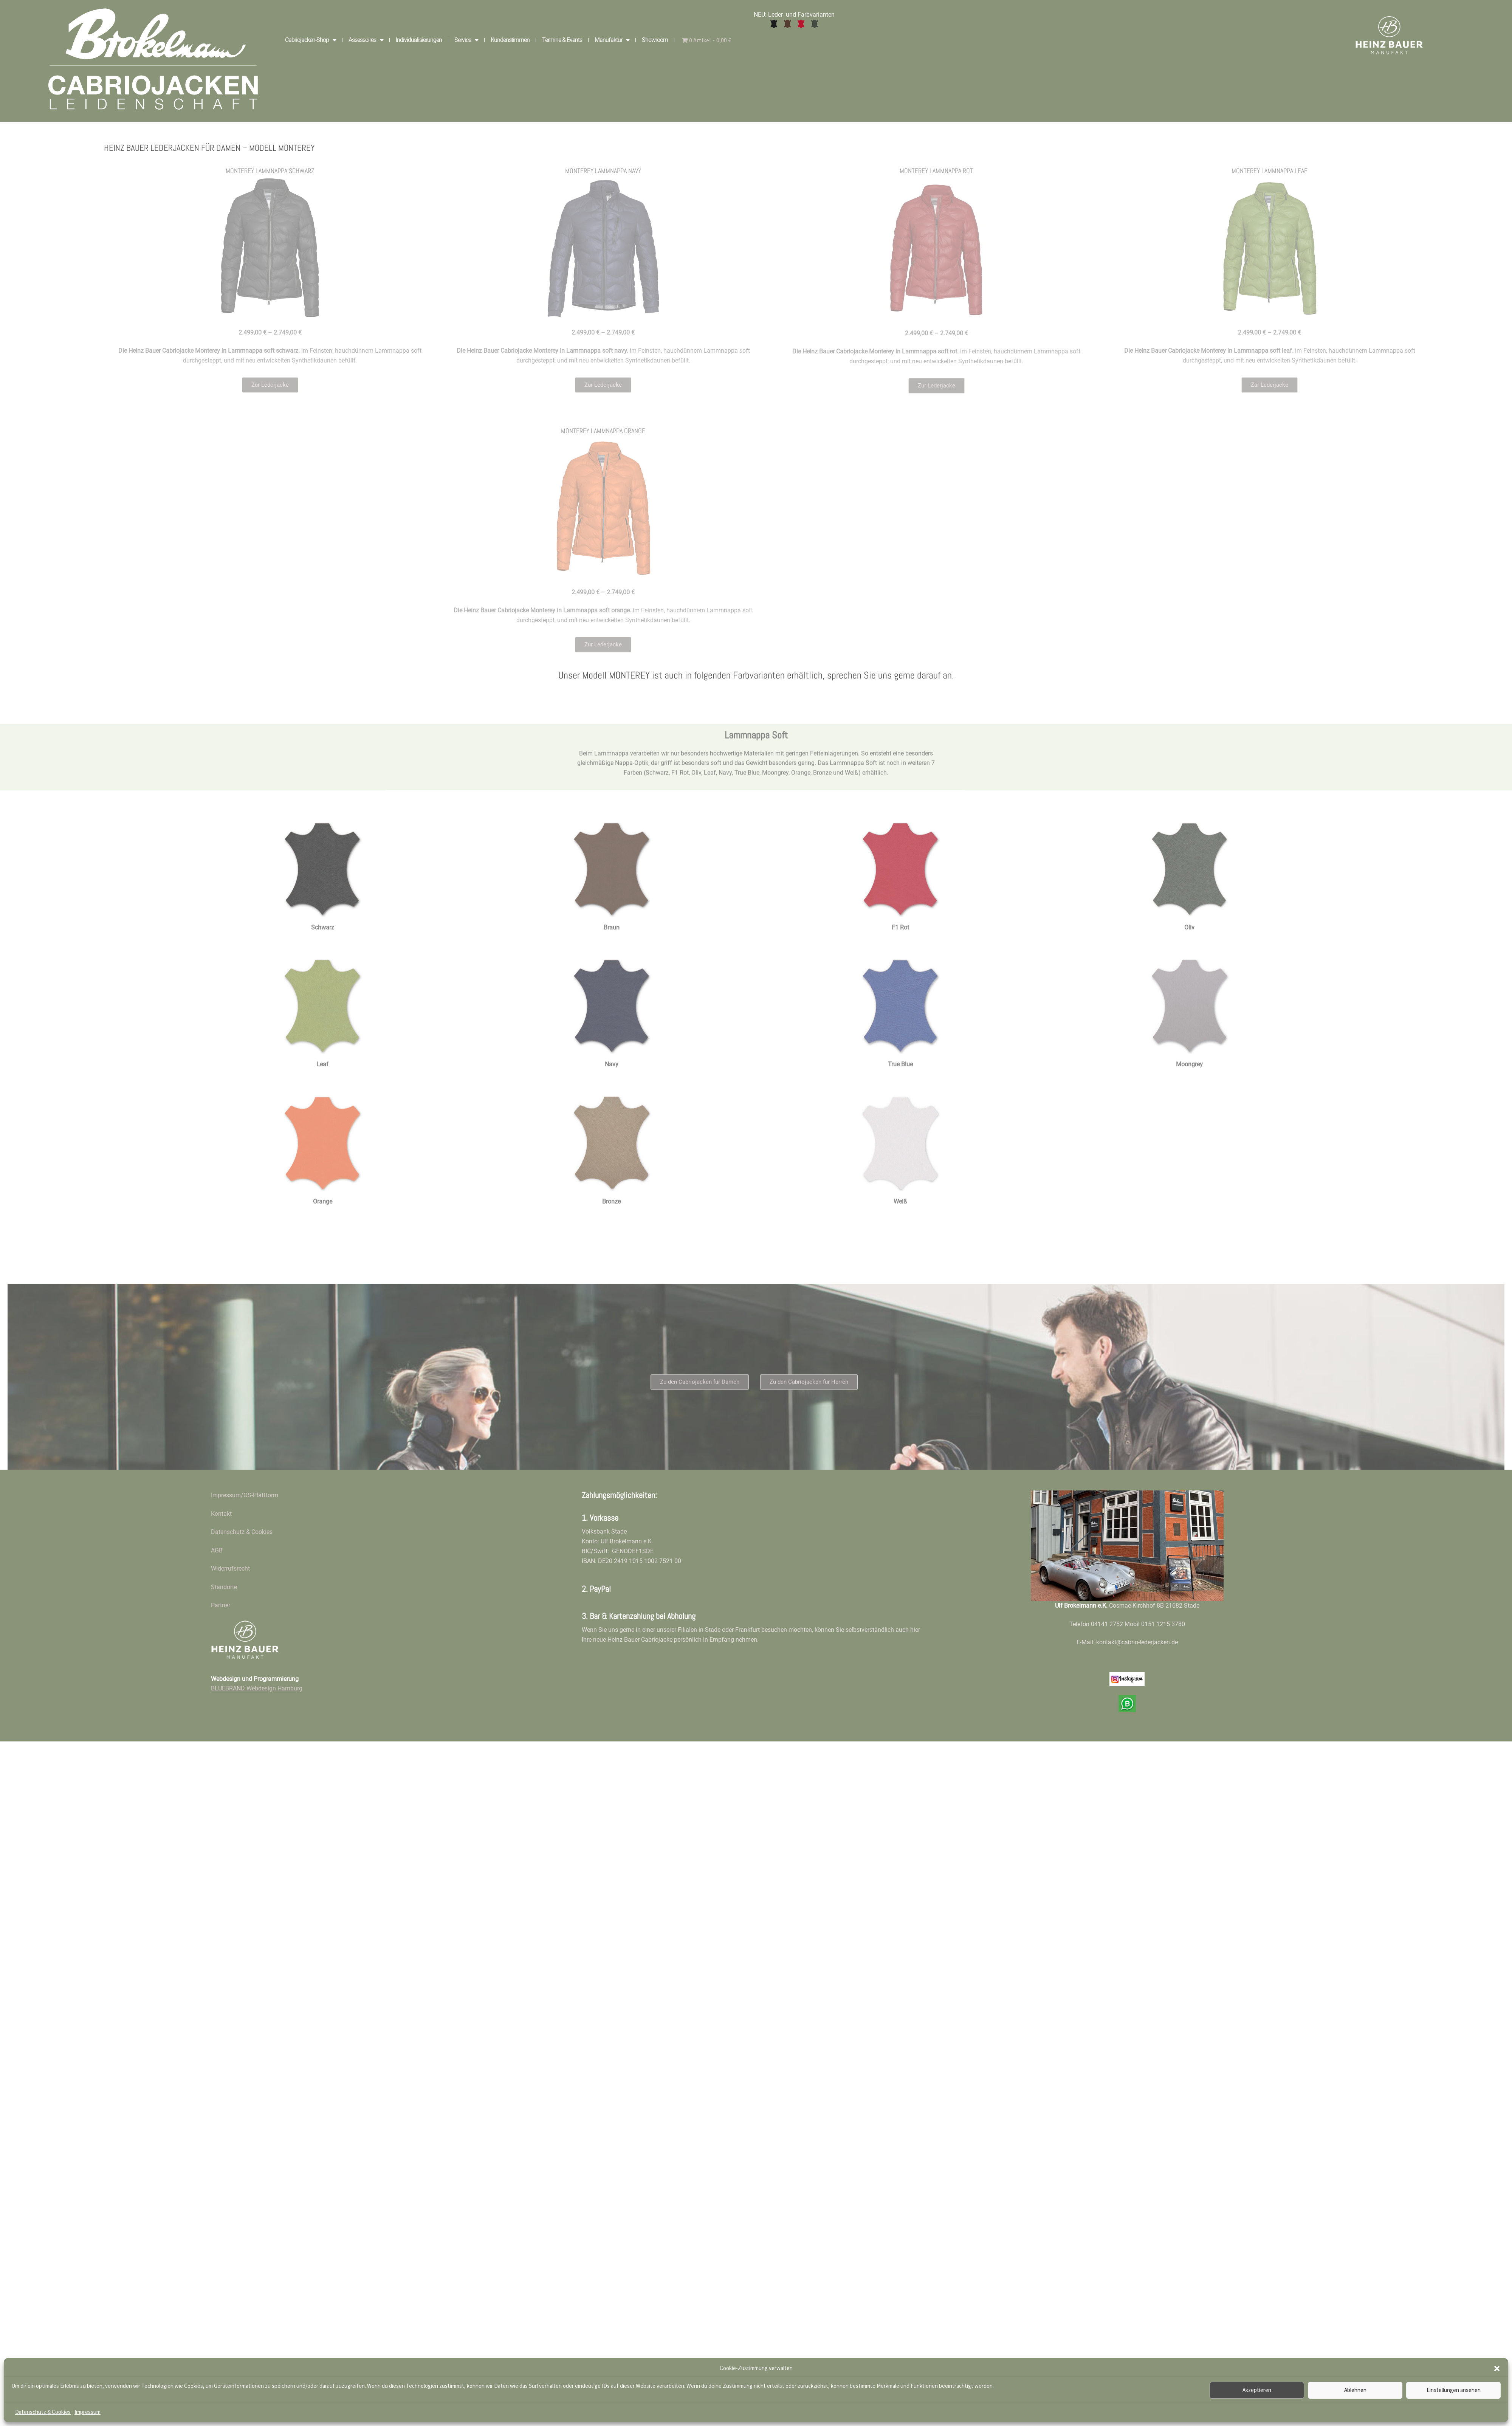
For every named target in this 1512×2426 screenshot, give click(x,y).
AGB (217, 1550)
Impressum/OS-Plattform (244, 1495)
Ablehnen (1355, 2389)
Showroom (655, 39)
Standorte (224, 1587)
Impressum (87, 2411)
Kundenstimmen (510, 39)
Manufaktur (612, 40)
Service (466, 40)
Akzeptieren (1256, 2389)
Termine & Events (562, 39)
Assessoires (366, 40)
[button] (1497, 2368)
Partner (220, 1605)
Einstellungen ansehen (1454, 2389)
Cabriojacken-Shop (310, 40)
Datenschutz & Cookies (43, 2411)
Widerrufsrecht (230, 1568)
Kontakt (221, 1513)
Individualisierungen (419, 39)
